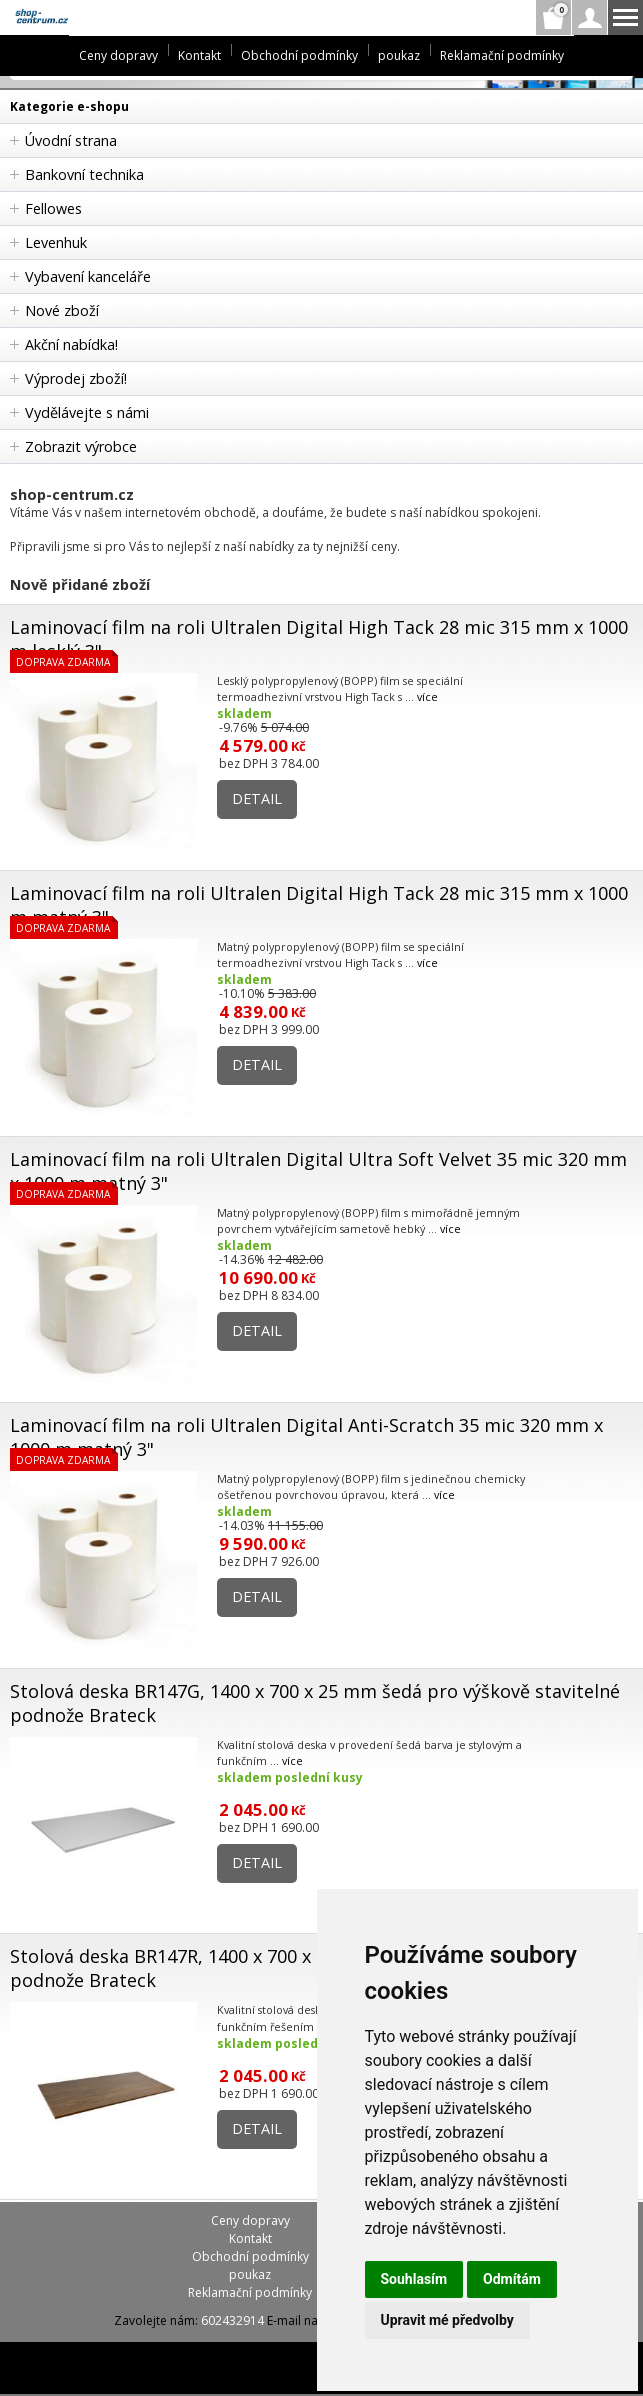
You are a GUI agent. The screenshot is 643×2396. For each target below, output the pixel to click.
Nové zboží (62, 310)
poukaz (399, 55)
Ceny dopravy (118, 55)
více (427, 696)
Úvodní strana (71, 140)
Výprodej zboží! (76, 378)
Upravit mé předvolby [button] (447, 2320)
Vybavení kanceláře (88, 276)
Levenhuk (56, 242)
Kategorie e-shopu (69, 106)
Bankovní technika (84, 174)
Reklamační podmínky (502, 55)
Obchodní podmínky (299, 55)
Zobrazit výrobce (81, 446)
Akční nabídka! (71, 344)
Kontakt (199, 55)
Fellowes (53, 208)
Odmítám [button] (512, 2279)
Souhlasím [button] (414, 2279)
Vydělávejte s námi (87, 412)
